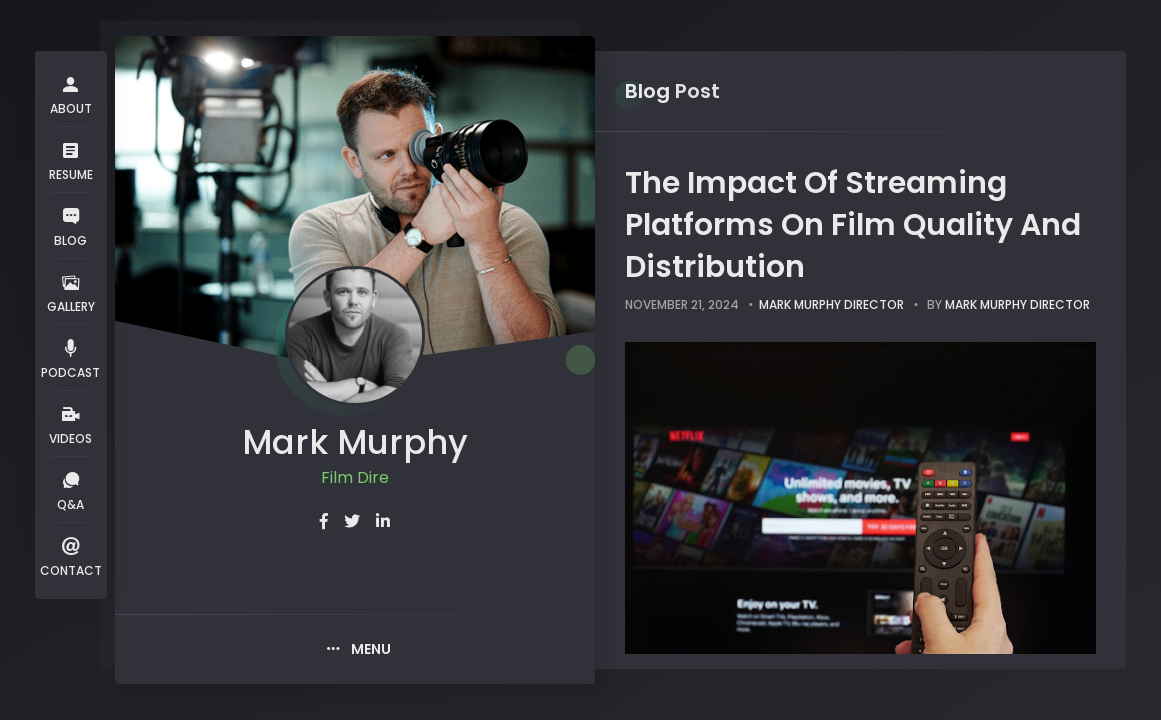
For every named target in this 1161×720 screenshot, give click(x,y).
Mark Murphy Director (831, 304)
